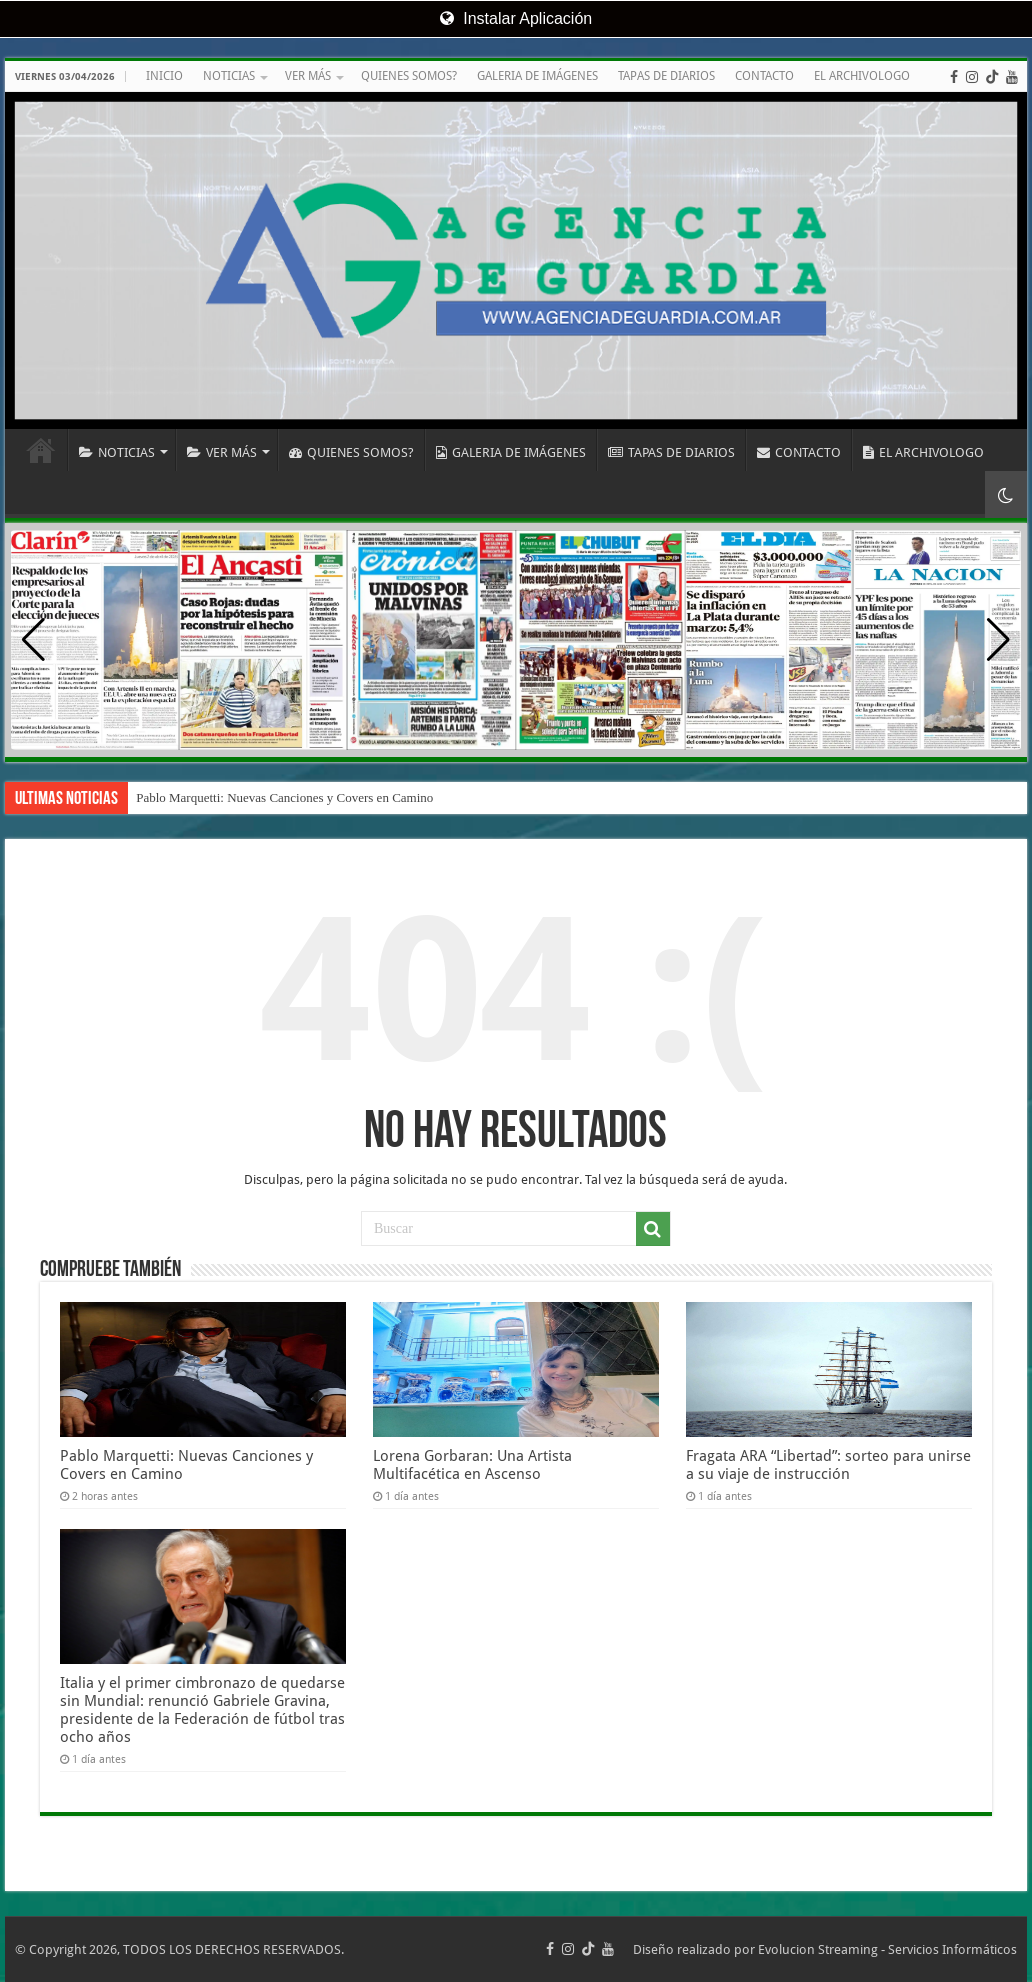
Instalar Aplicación (516, 18)
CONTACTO (764, 76)
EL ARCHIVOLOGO (862, 76)
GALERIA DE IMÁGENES (537, 76)
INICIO (164, 76)
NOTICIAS (229, 76)
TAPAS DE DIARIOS (666, 76)
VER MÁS (308, 76)
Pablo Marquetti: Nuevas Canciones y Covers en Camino (284, 797)
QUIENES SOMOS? (409, 76)
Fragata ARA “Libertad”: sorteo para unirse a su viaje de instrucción (828, 1465)
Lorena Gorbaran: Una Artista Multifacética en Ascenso (472, 1465)
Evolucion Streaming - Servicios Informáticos (887, 1949)
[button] (998, 640)
